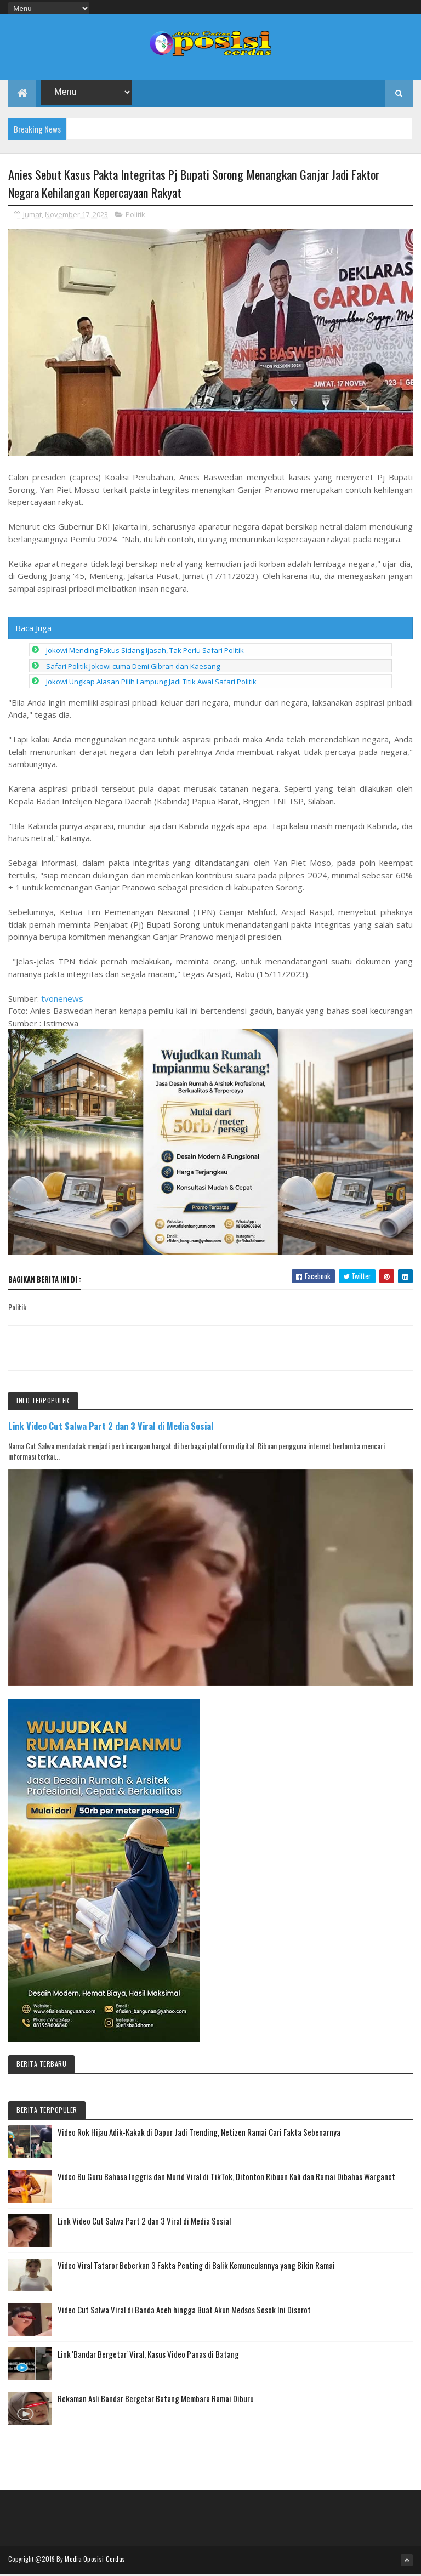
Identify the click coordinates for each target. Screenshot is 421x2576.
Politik (135, 217)
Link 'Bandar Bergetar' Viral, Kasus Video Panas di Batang (148, 2356)
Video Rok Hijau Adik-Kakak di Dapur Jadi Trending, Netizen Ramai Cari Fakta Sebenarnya (199, 2134)
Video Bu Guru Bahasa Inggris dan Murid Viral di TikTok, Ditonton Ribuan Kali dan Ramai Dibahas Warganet (226, 2178)
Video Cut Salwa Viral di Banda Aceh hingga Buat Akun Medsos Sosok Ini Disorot (184, 2312)
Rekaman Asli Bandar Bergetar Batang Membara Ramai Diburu (156, 2401)
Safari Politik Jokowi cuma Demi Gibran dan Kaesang (133, 668)
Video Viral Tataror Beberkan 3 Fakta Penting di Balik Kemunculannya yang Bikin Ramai (196, 2267)
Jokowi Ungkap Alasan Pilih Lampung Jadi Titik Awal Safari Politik (151, 684)
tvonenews (62, 1000)
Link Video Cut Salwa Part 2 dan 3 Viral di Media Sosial (111, 1427)
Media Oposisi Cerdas (95, 2561)
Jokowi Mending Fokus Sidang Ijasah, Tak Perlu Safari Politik (145, 652)
